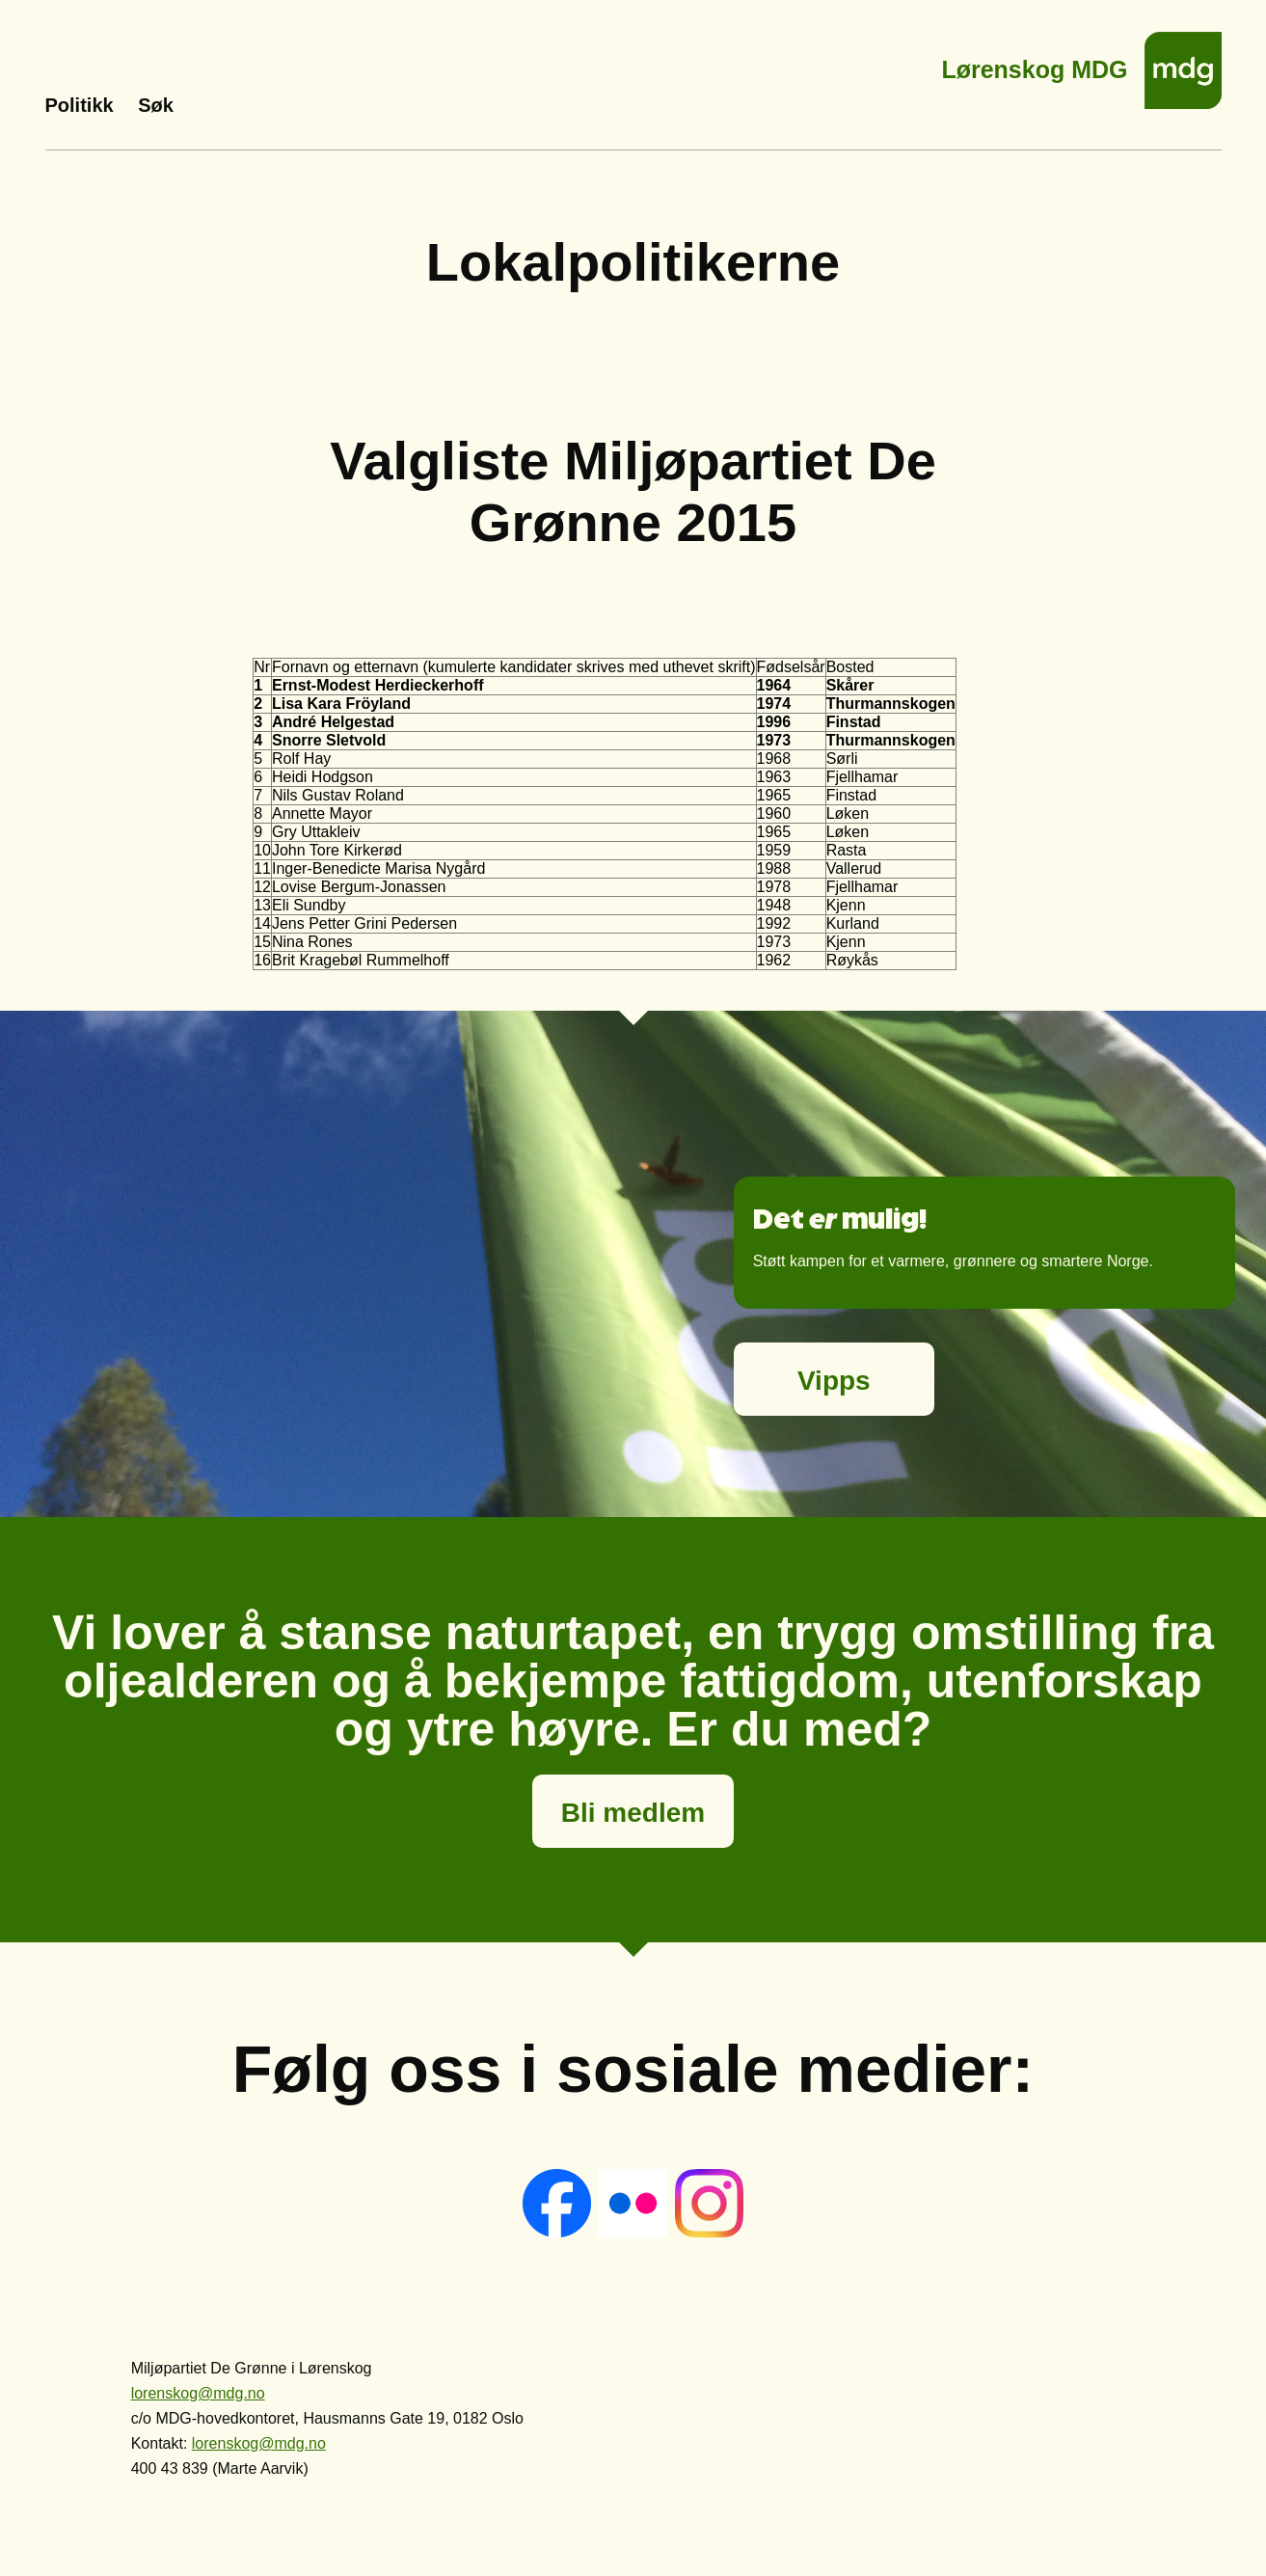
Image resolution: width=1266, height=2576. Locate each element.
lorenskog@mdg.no (198, 2393)
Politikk (79, 105)
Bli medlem (633, 1813)
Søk (156, 105)
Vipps (834, 1381)
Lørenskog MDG (1034, 64)
